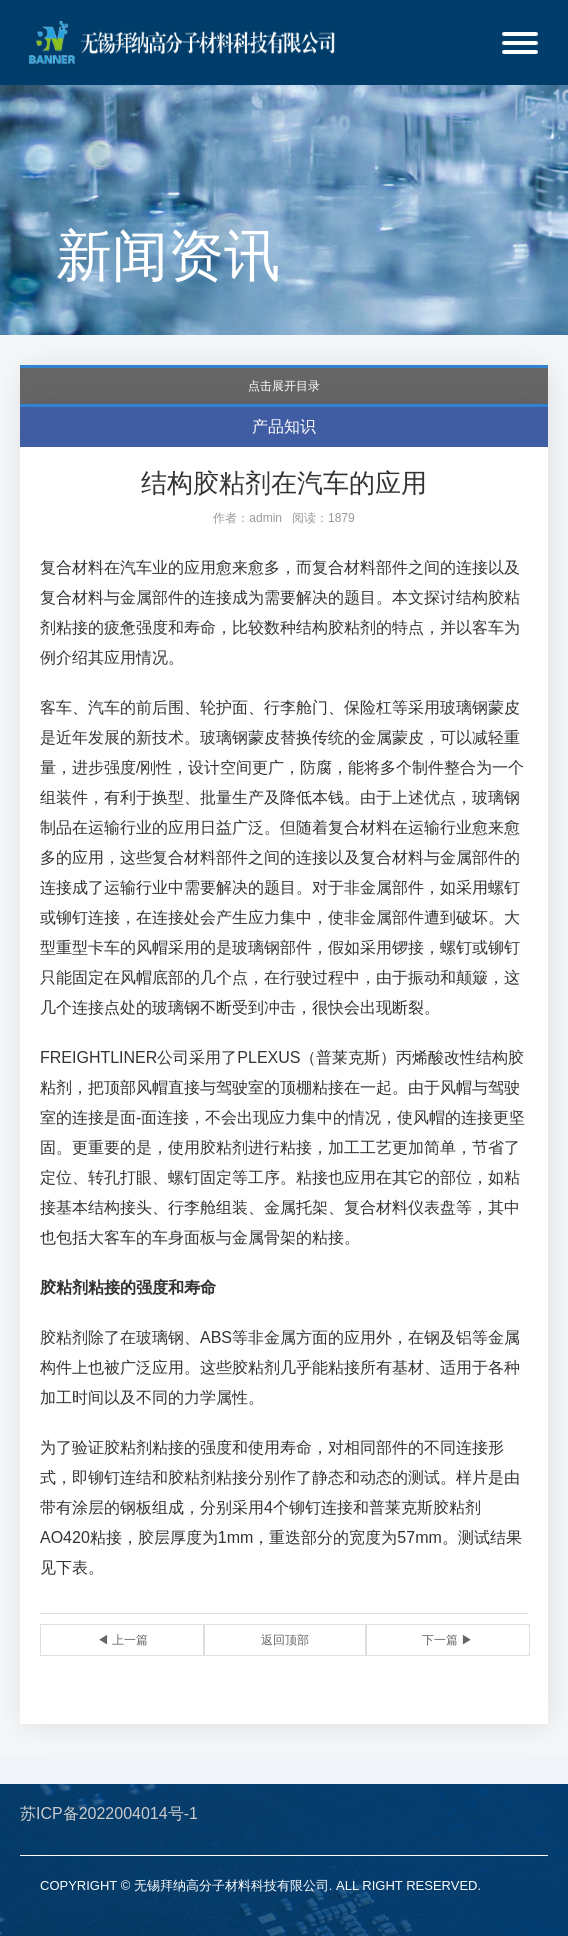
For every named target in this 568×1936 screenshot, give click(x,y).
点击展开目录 (284, 386)
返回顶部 (285, 1640)
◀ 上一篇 (122, 1640)
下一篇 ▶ (447, 1640)
